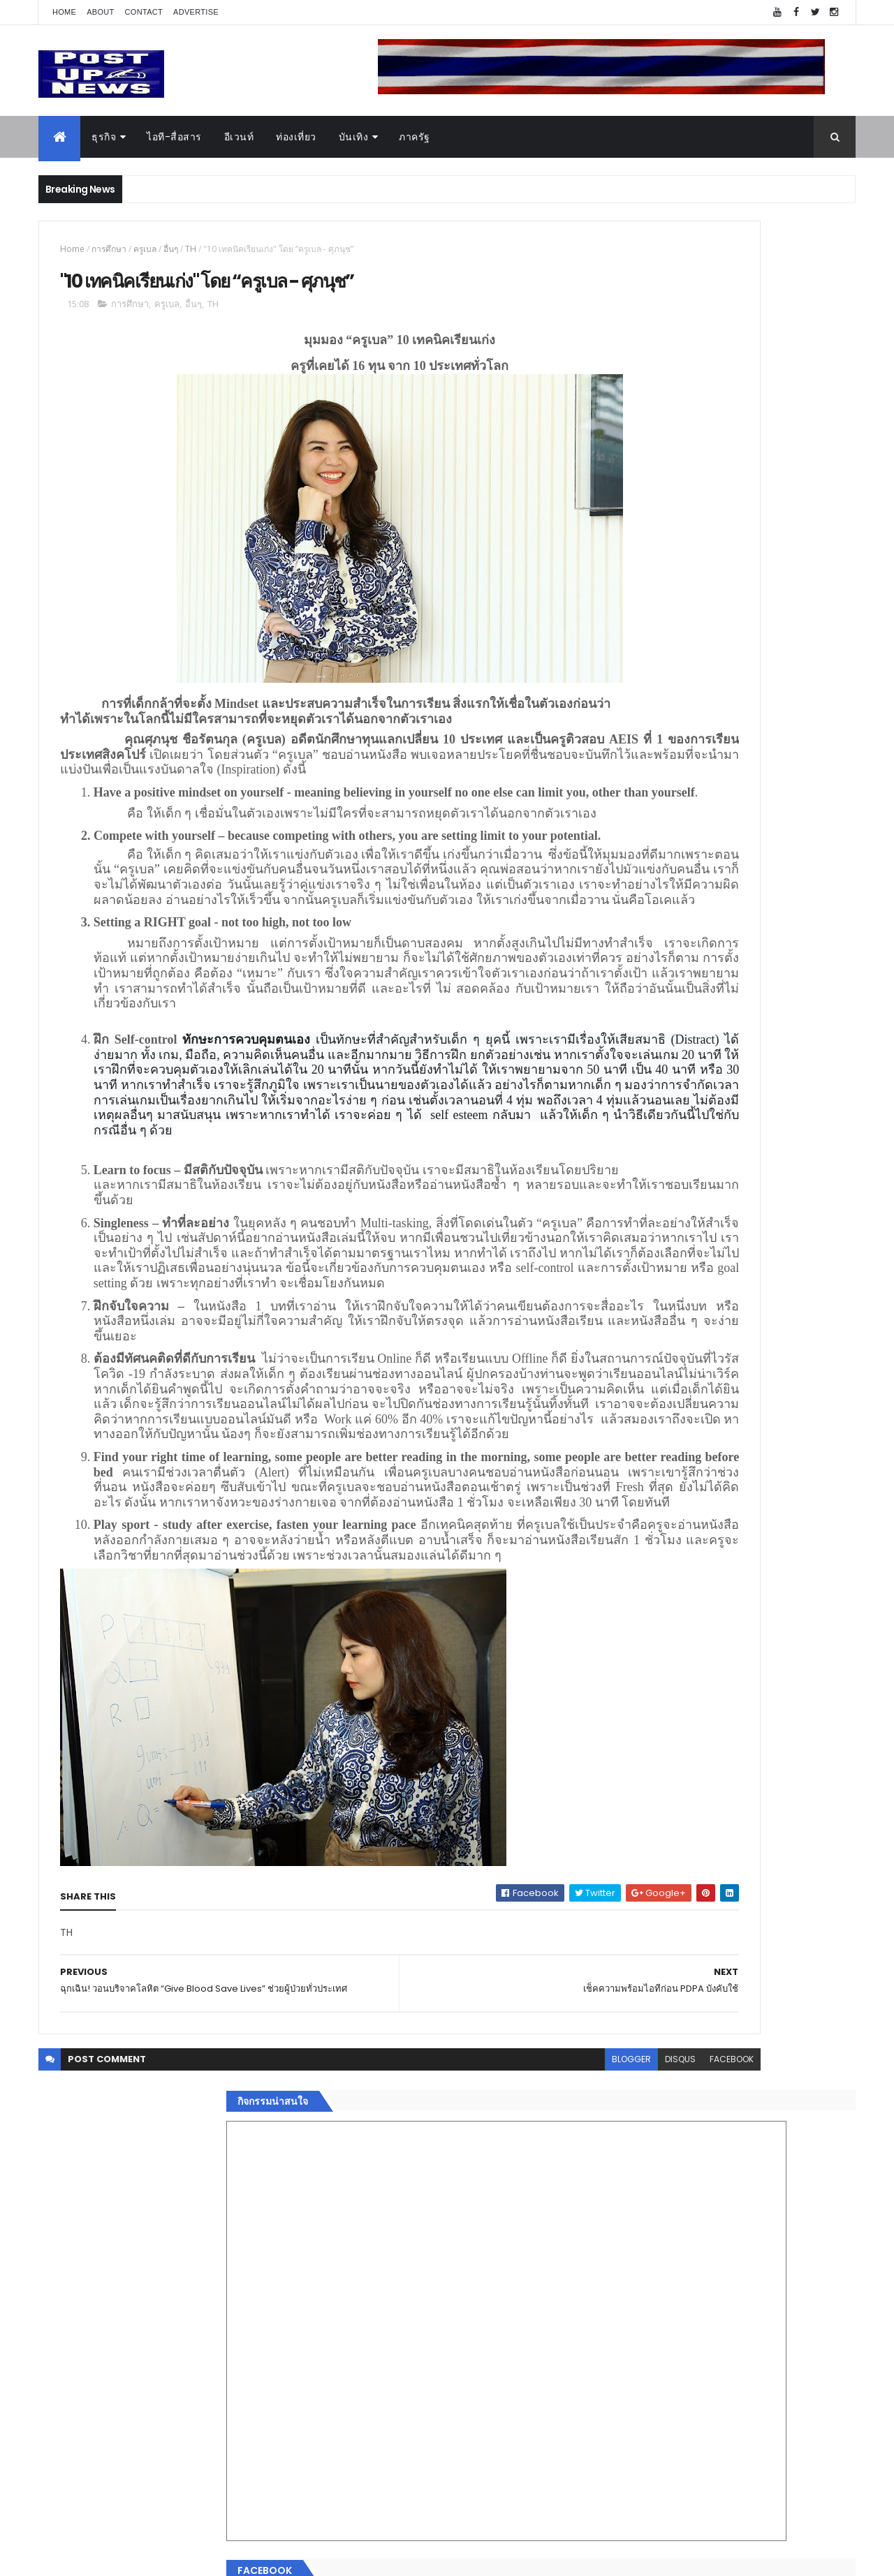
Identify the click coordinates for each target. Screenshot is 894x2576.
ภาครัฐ (414, 137)
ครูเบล (144, 249)
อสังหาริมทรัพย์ (634, 2094)
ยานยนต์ (620, 2111)
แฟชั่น (615, 2211)
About (100, 12)
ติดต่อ (614, 2260)
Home (64, 12)
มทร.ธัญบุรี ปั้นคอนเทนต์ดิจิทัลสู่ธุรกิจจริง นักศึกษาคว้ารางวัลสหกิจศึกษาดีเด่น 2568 (749, 1437)
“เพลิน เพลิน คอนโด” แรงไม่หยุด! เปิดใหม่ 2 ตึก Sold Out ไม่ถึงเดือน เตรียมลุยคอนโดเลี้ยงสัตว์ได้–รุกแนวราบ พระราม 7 (758, 1386)
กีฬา (611, 2177)
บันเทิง (354, 137)
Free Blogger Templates (204, 2557)
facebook (546, 2367)
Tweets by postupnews (658, 1314)
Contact (144, 12)
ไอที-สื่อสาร (174, 137)
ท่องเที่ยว (296, 137)
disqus (494, 2367)
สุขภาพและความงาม (647, 2194)
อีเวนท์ (239, 137)
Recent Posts (665, 2296)
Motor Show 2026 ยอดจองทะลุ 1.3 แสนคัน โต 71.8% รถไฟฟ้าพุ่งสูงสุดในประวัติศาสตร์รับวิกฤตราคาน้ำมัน (757, 1499)
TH (190, 249)
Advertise (196, 12)
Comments (792, 2296)
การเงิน (618, 2161)
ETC (620, 2364)
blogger (445, 2367)
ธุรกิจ (103, 137)
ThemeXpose (116, 2557)
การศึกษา (108, 249)
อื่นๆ (170, 249)
